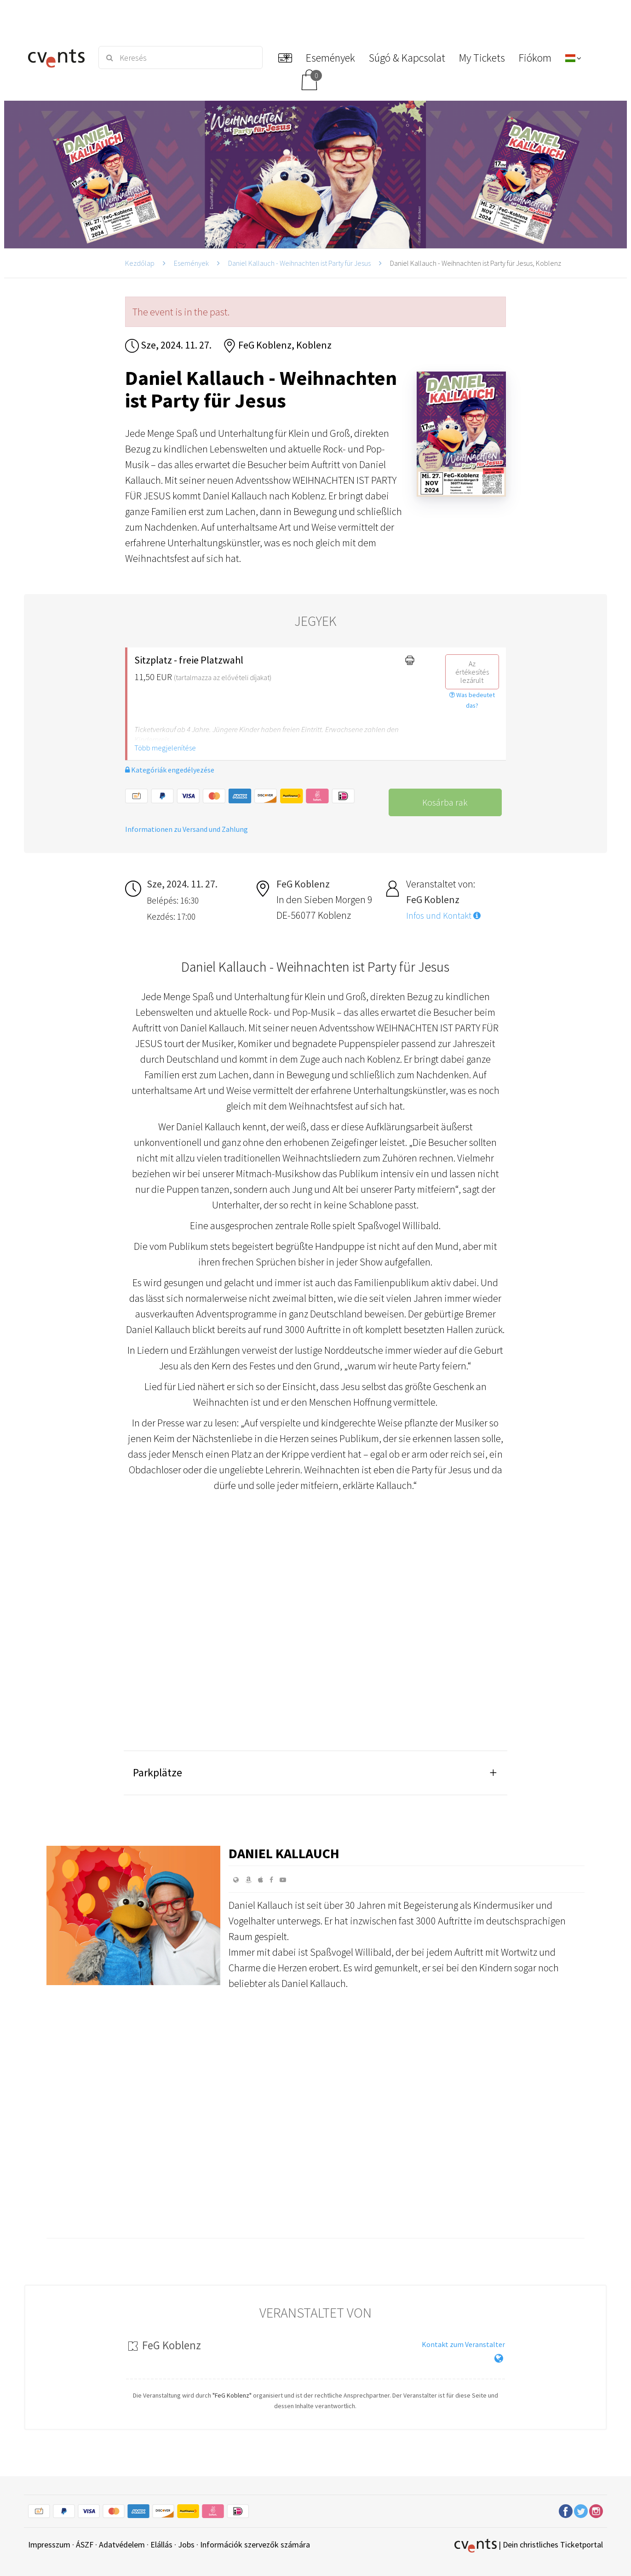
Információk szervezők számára (255, 2544)
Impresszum (49, 2544)
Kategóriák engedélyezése (169, 769)
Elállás (161, 2544)
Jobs (186, 2544)
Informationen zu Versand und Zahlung (186, 829)
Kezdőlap (140, 263)
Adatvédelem (122, 2544)
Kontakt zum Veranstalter (463, 2344)
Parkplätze (157, 1772)
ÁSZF (84, 2544)
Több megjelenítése (165, 747)
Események (191, 263)
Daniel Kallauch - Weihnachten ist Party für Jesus (299, 263)
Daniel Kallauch (284, 1853)
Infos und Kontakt (443, 915)
